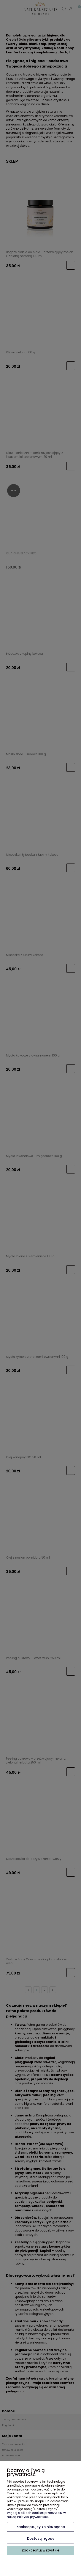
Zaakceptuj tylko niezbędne (40, 2526)
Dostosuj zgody (40, 2538)
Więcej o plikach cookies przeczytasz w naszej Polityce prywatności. (36, 2515)
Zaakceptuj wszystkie (40, 2550)
